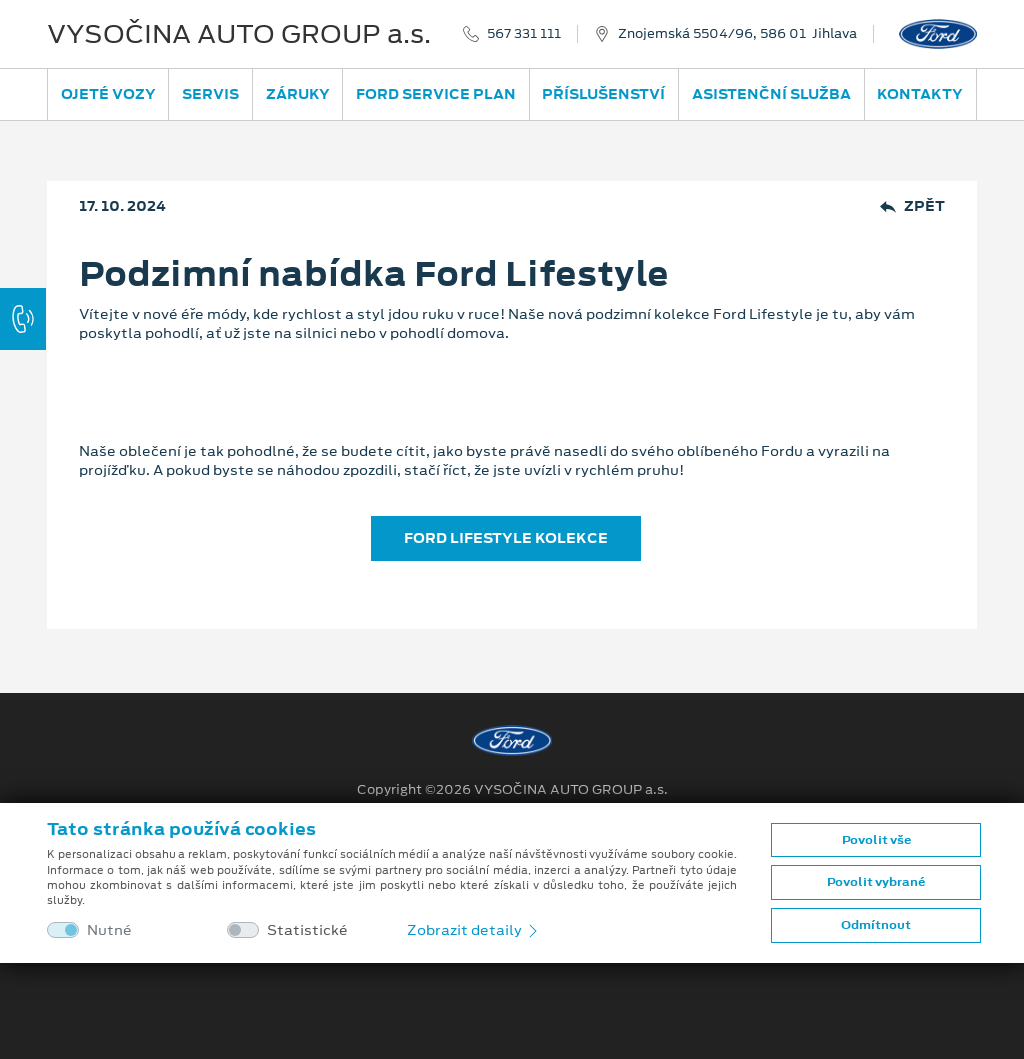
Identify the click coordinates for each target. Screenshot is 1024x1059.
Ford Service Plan (436, 94)
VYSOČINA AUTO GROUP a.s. (239, 34)
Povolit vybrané (876, 882)
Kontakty (920, 94)
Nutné (109, 930)
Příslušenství (603, 94)
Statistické (307, 930)
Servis (210, 94)
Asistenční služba (771, 94)
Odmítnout (876, 925)
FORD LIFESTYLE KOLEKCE (506, 538)
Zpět (912, 206)
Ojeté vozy (108, 94)
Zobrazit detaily (474, 930)
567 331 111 (524, 34)
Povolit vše (876, 840)
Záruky (298, 94)
